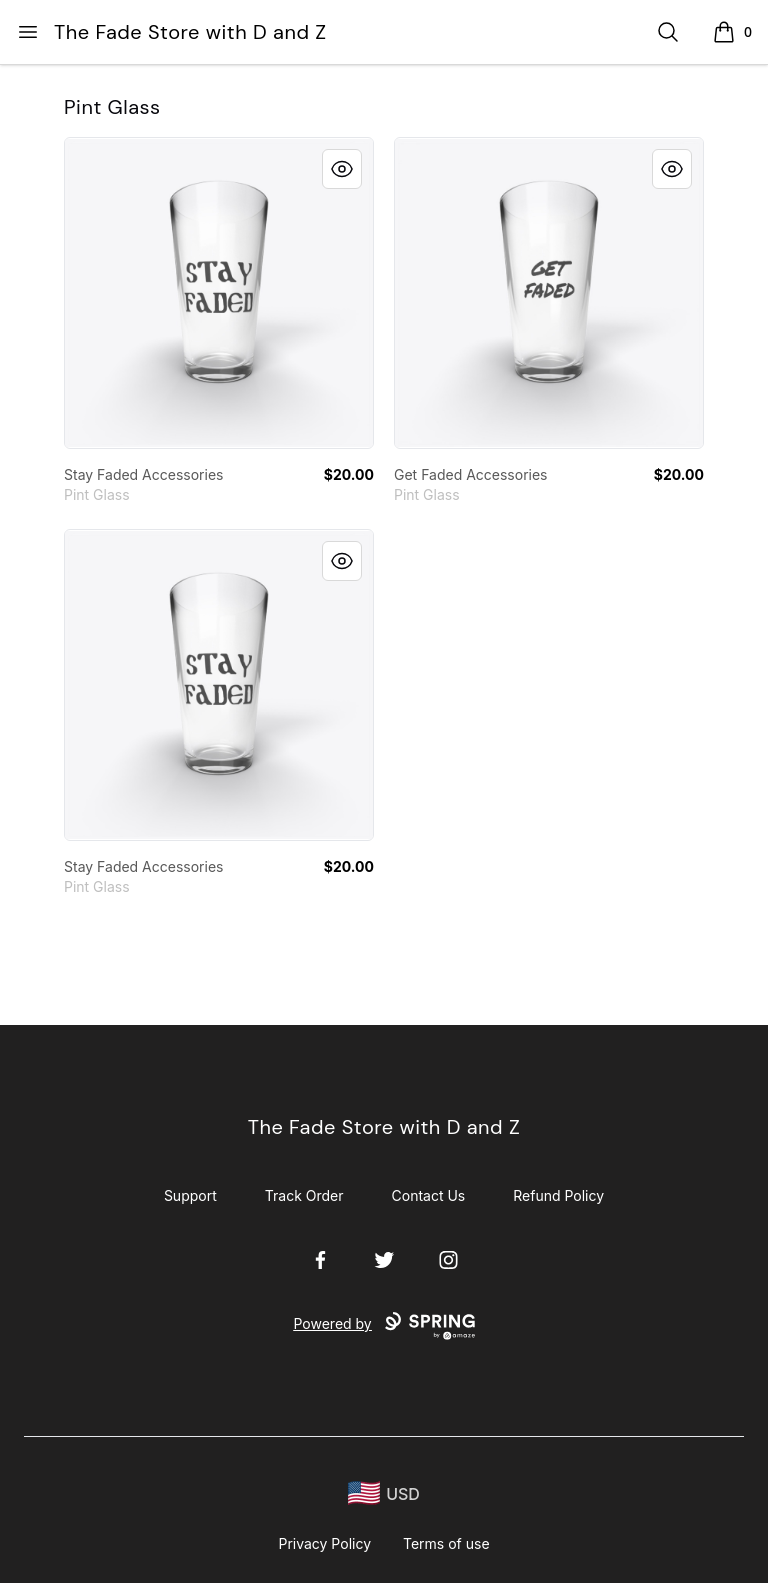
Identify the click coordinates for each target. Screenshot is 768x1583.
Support (190, 1195)
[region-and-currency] (384, 1493)
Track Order (304, 1195)
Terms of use (446, 1543)
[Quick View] (342, 169)
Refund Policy (558, 1195)
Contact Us (429, 1195)
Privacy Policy (324, 1543)
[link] (219, 293)
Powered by (383, 1326)
